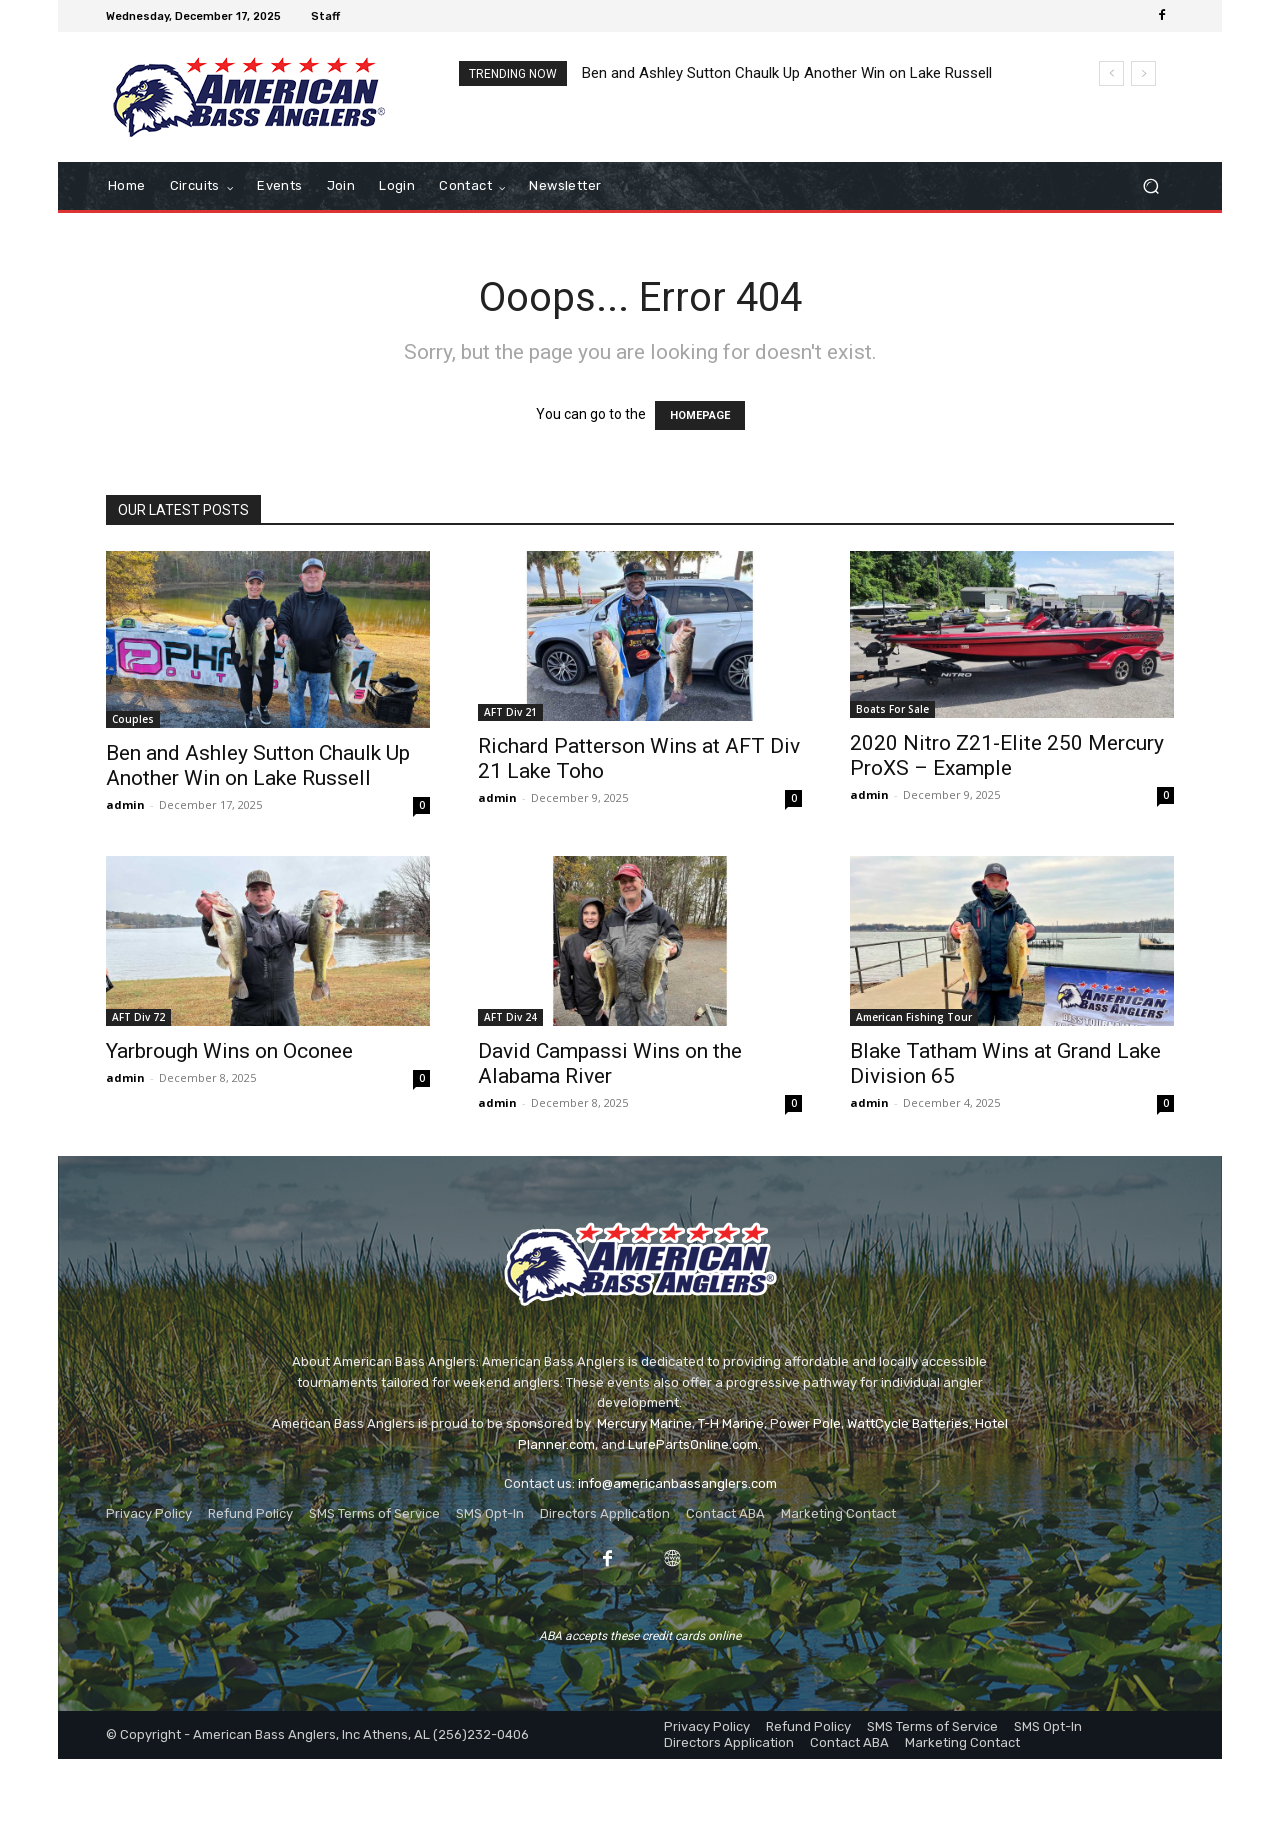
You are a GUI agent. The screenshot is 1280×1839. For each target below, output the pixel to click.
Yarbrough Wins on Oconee (229, 1051)
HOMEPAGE (700, 415)
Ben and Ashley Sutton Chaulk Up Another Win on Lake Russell (787, 73)
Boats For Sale (892, 709)
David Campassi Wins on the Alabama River (610, 1063)
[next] (1143, 73)
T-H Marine (731, 1423)
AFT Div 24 (510, 1017)
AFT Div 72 (138, 1017)
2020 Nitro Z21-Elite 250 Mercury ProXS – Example (1007, 755)
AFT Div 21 (510, 712)
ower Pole (810, 1423)
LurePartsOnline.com (693, 1444)
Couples (133, 719)
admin (125, 804)
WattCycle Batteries (908, 1423)
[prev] (1111, 73)
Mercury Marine (644, 1423)
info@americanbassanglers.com (677, 1483)
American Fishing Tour (914, 1017)
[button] (1150, 186)
